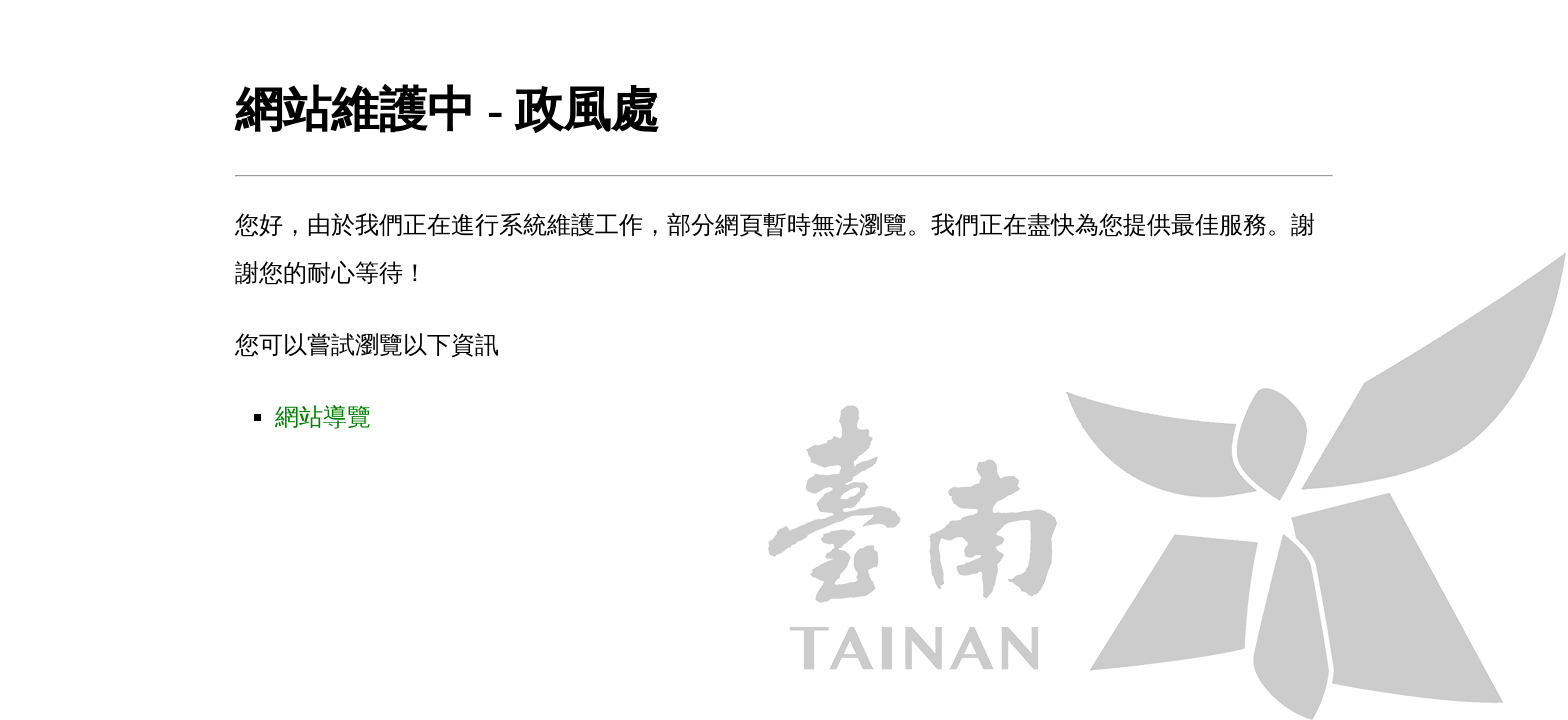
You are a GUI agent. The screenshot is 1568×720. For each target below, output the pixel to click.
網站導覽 (323, 417)
